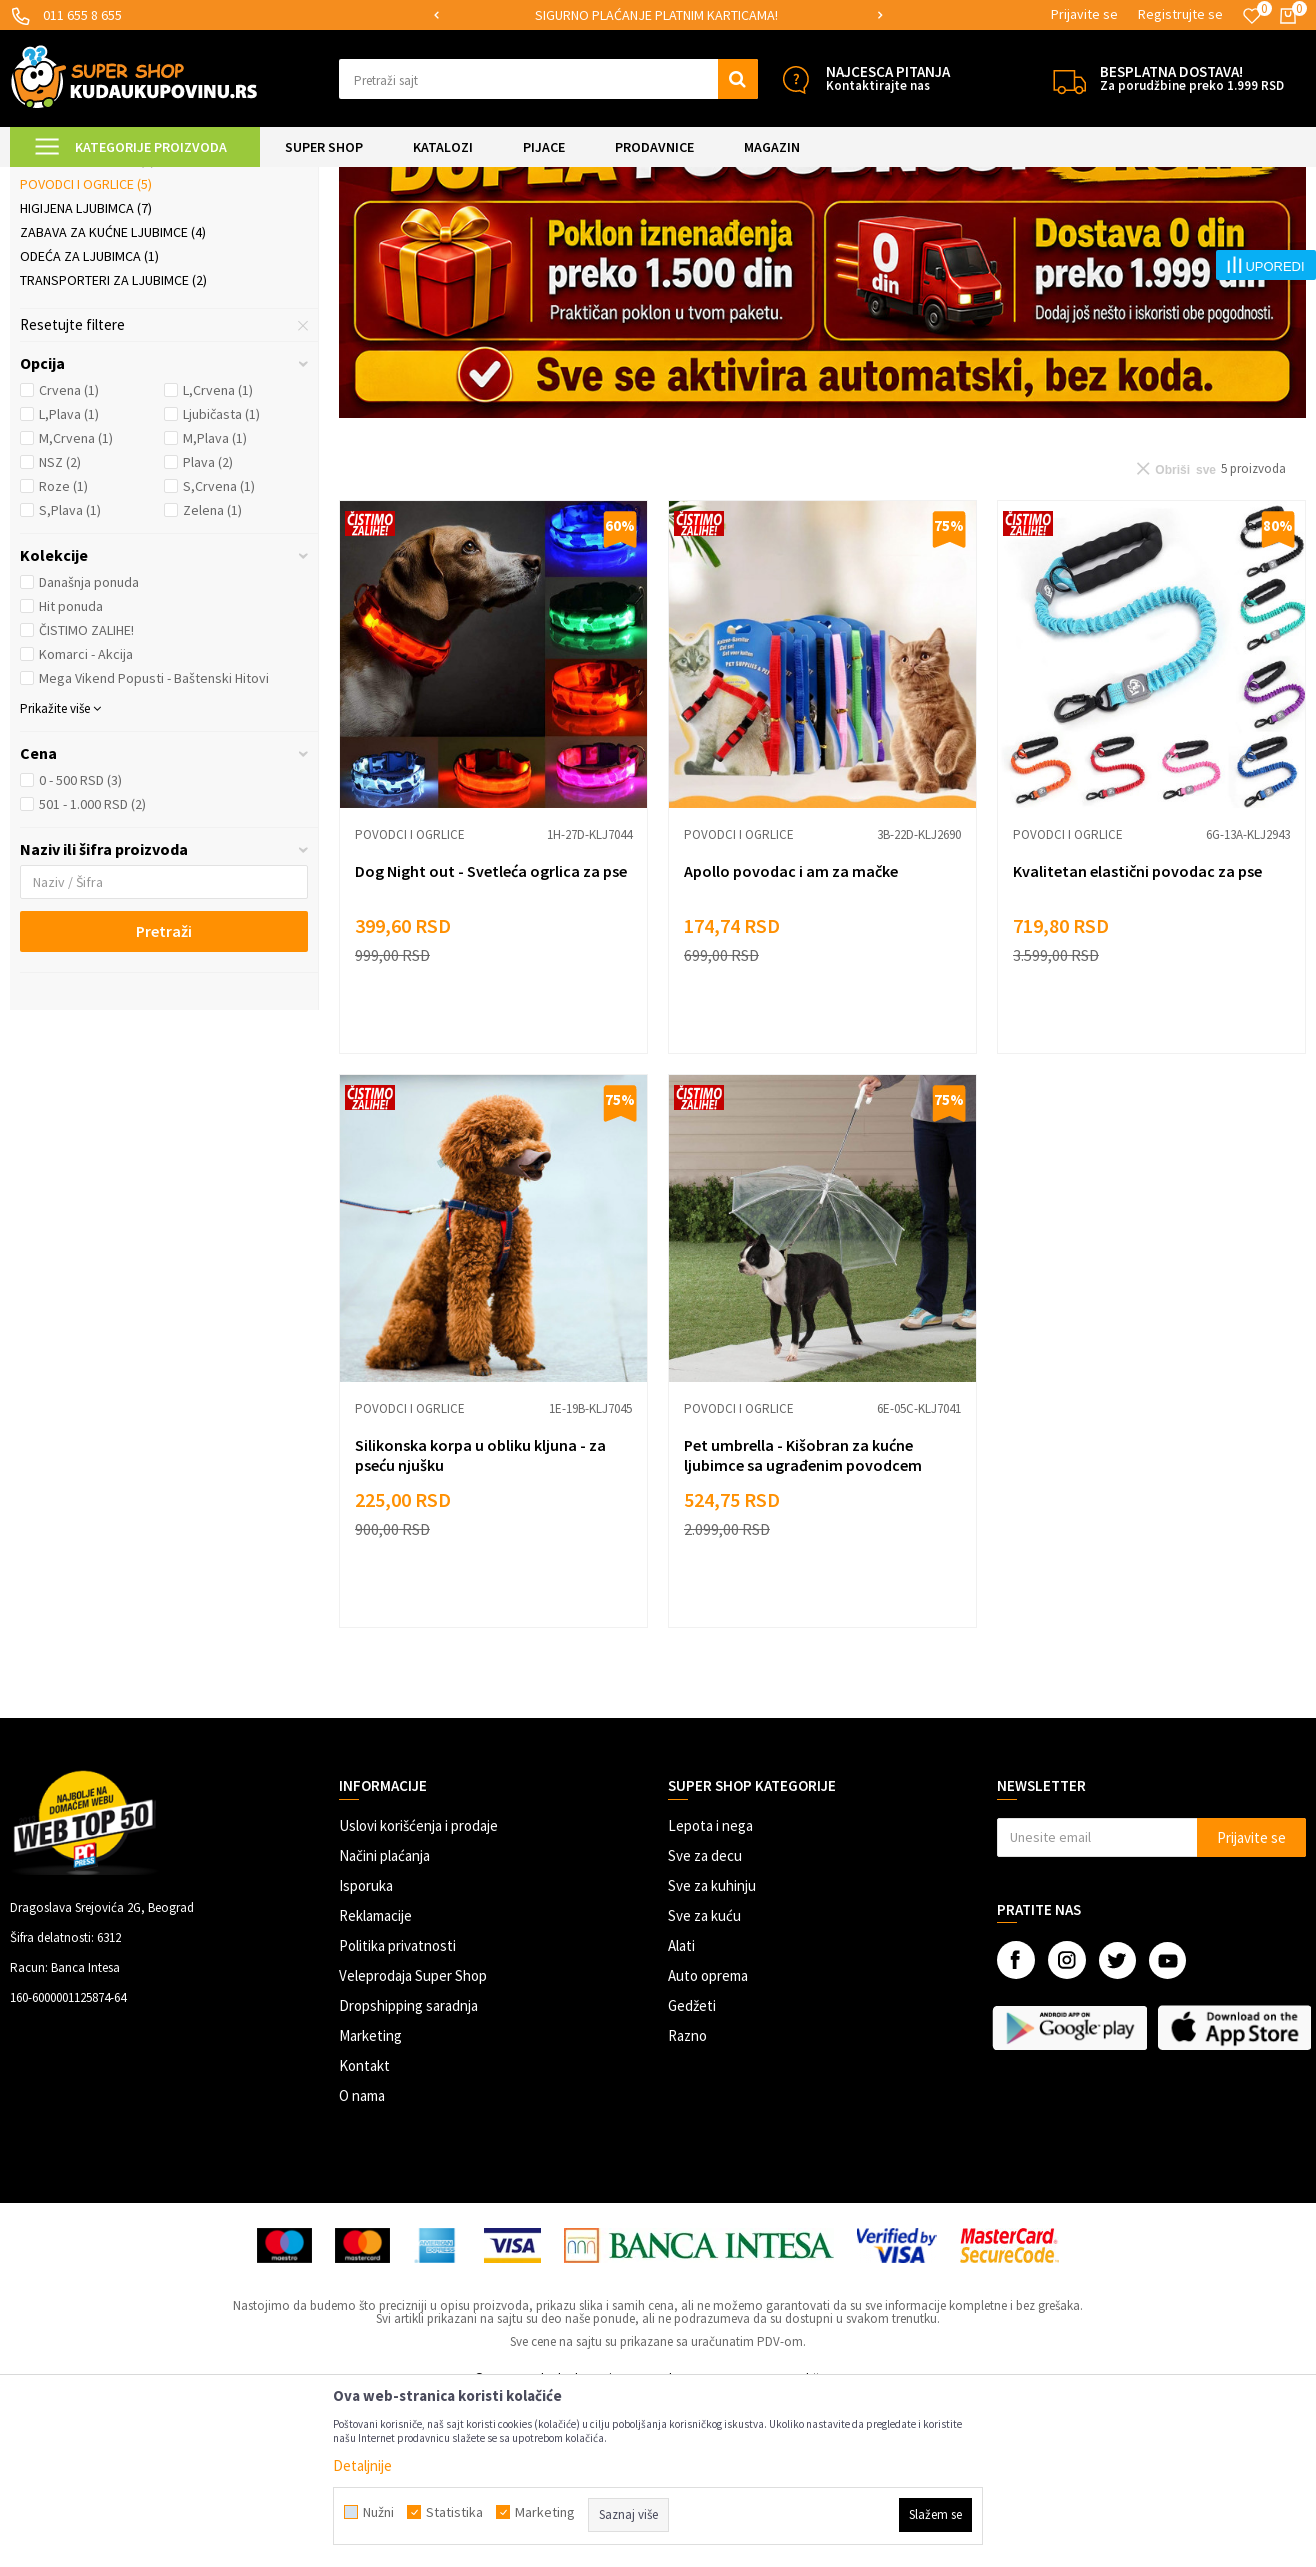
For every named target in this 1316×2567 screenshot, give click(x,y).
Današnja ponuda (89, 749)
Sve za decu (705, 2022)
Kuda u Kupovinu (56, 179)
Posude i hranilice (87, 327)
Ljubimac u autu (80, 303)
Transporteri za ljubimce (113, 447)
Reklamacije (375, 2082)
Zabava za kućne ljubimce (113, 399)
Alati (681, 2112)
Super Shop (148, 179)
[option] (658, 15)
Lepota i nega (710, 1992)
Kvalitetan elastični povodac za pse (1137, 1038)
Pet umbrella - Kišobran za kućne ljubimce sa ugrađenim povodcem (803, 1622)
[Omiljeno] (1252, 16)
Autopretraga (855, 229)
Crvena (69, 557)
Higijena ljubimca (86, 375)
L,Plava (69, 581)
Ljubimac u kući (78, 279)
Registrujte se (1180, 14)
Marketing (370, 2202)
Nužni (378, 2512)
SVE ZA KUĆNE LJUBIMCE (261, 179)
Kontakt (364, 2232)
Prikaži (1097, 229)
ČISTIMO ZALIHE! (86, 797)
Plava (208, 629)
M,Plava (215, 605)
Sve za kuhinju (712, 2052)
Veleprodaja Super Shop (413, 2142)
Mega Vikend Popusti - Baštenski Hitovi (154, 845)
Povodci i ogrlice (86, 351)
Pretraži (164, 1098)
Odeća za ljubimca (89, 423)
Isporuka (366, 2052)
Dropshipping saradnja (408, 2172)
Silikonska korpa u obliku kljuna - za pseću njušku (480, 1622)
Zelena (212, 677)
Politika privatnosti (397, 2112)
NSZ (60, 629)
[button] (548, 79)
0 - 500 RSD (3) (80, 947)
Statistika (454, 2512)
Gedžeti (692, 2172)
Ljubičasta (221, 581)
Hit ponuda (71, 773)
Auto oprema (708, 2142)
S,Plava (70, 677)
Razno (687, 2202)
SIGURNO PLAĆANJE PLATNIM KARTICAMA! (656, 15)
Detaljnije (362, 2465)
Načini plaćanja (384, 2022)
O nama (362, 2262)
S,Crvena (219, 653)
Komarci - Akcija (86, 821)
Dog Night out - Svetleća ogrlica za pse (491, 1038)
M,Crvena (76, 605)
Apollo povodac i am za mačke (791, 1038)
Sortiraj (940, 229)
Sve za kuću (704, 2082)
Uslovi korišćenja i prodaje (418, 1992)
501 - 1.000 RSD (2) (92, 971)
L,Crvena (218, 557)
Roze (63, 653)
